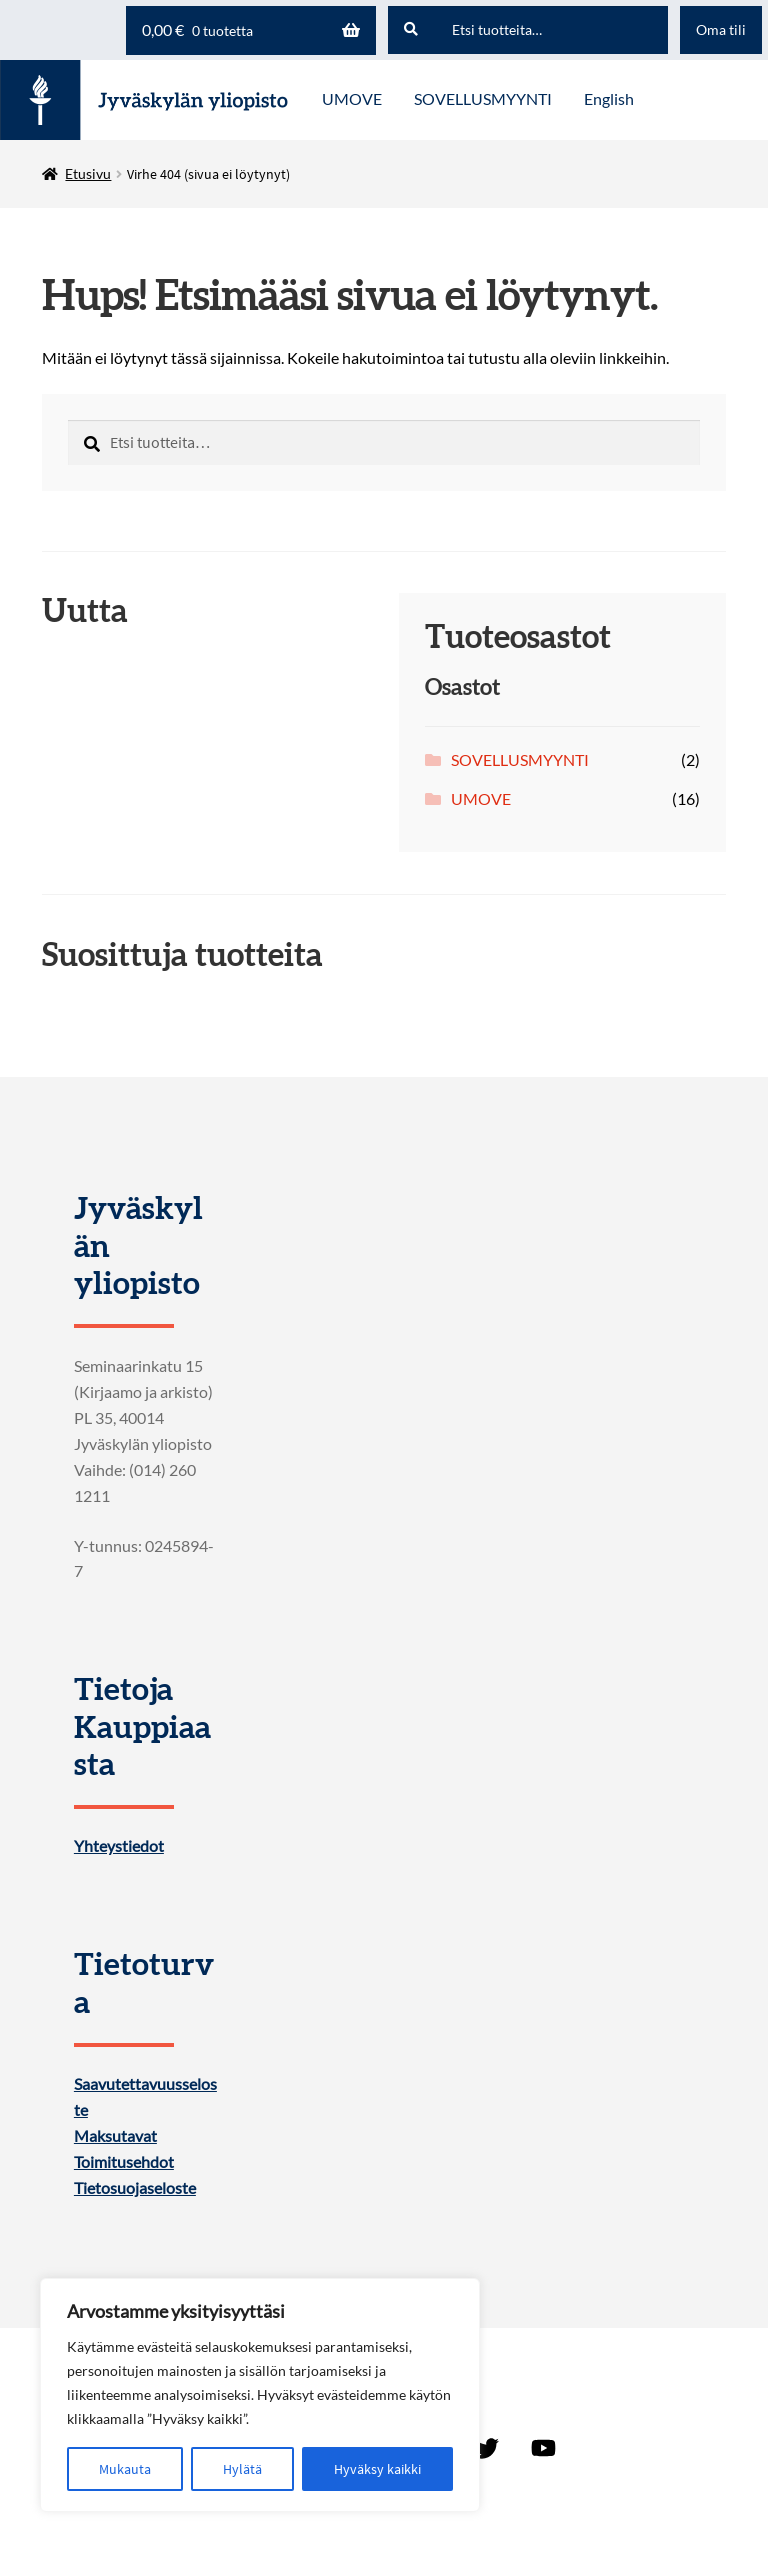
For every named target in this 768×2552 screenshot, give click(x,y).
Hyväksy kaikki (377, 2469)
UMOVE (481, 798)
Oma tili (721, 29)
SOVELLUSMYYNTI (520, 759)
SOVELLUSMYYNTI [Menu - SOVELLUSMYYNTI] (483, 98)
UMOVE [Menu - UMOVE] (352, 98)
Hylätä (242, 2469)
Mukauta (125, 2469)
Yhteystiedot (119, 1846)
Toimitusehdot (124, 2162)
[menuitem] (609, 100)
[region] (260, 2395)
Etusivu (88, 173)
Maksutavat (115, 2136)
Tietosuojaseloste (135, 2188)
